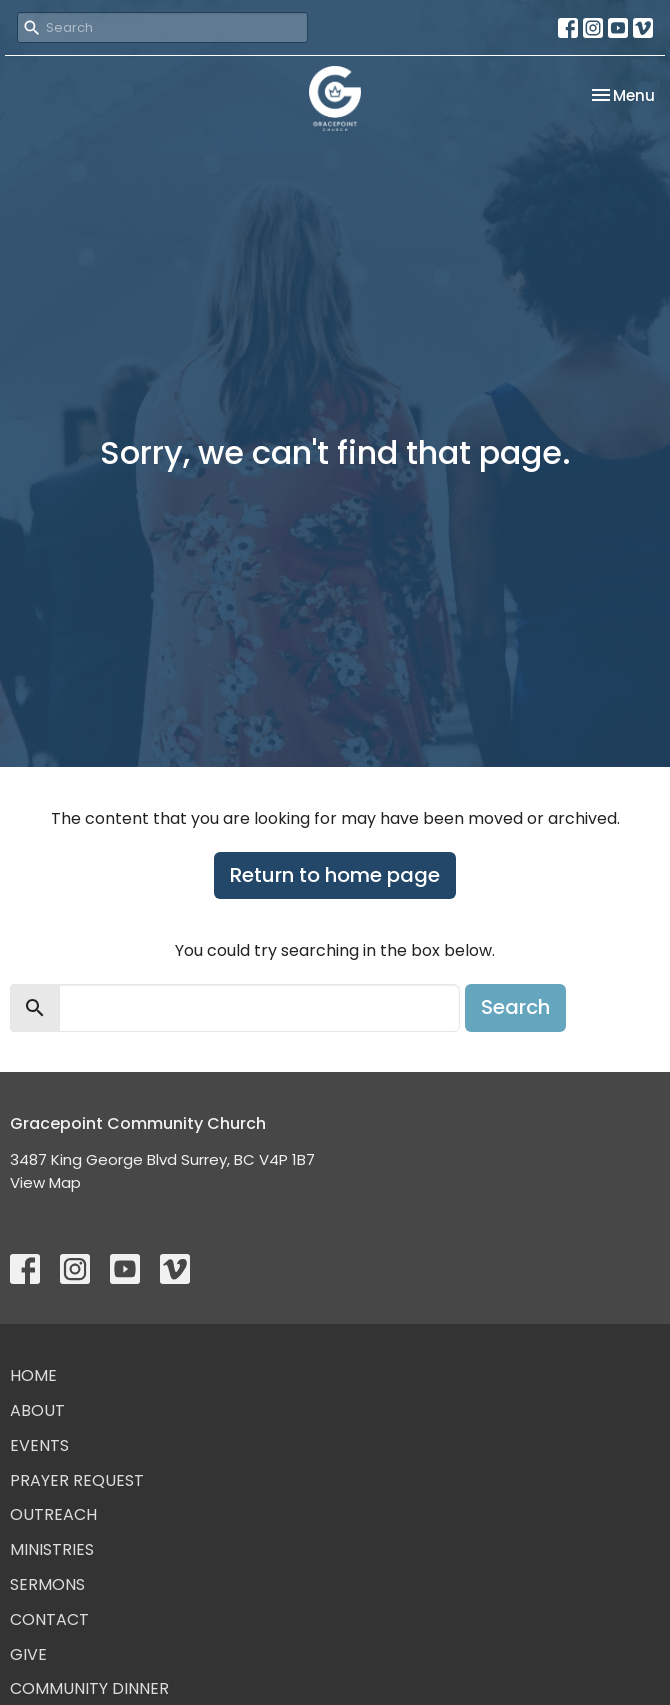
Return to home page (335, 875)
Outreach (53, 1514)
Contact (49, 1619)
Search (515, 1007)
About (37, 1410)
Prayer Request (77, 1480)
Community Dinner (89, 1688)
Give (28, 1654)
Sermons (47, 1584)
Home (33, 1375)
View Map (45, 1182)
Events (39, 1445)
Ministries (52, 1549)
